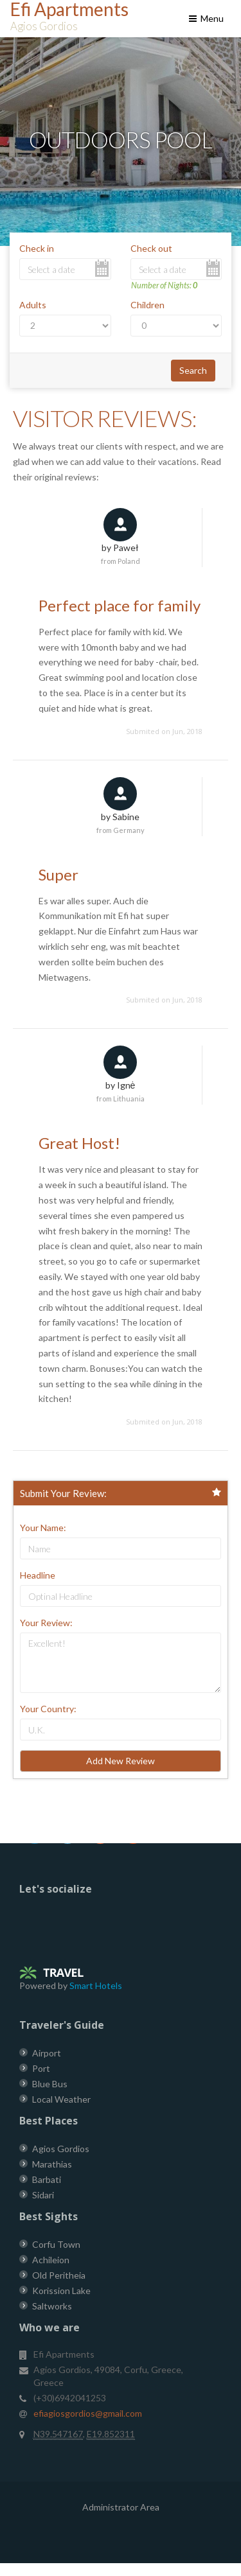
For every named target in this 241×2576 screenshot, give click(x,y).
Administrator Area (120, 2507)
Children (147, 304)
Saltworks (52, 2305)
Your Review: (46, 1622)
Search (193, 370)
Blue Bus (49, 2083)
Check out (151, 248)
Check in (36, 248)
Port (41, 2068)
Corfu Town (56, 2244)
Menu (205, 18)
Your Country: (48, 1708)
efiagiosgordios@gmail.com (87, 2413)
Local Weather (61, 2099)
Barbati (46, 2179)
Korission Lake (61, 2290)
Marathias (52, 2164)
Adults (32, 304)
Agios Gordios (60, 2148)
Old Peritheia (58, 2275)
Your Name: (43, 1527)
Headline (37, 1575)
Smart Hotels (95, 1985)
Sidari (43, 2194)
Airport (46, 2052)
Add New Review (120, 1760)
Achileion (50, 2259)
